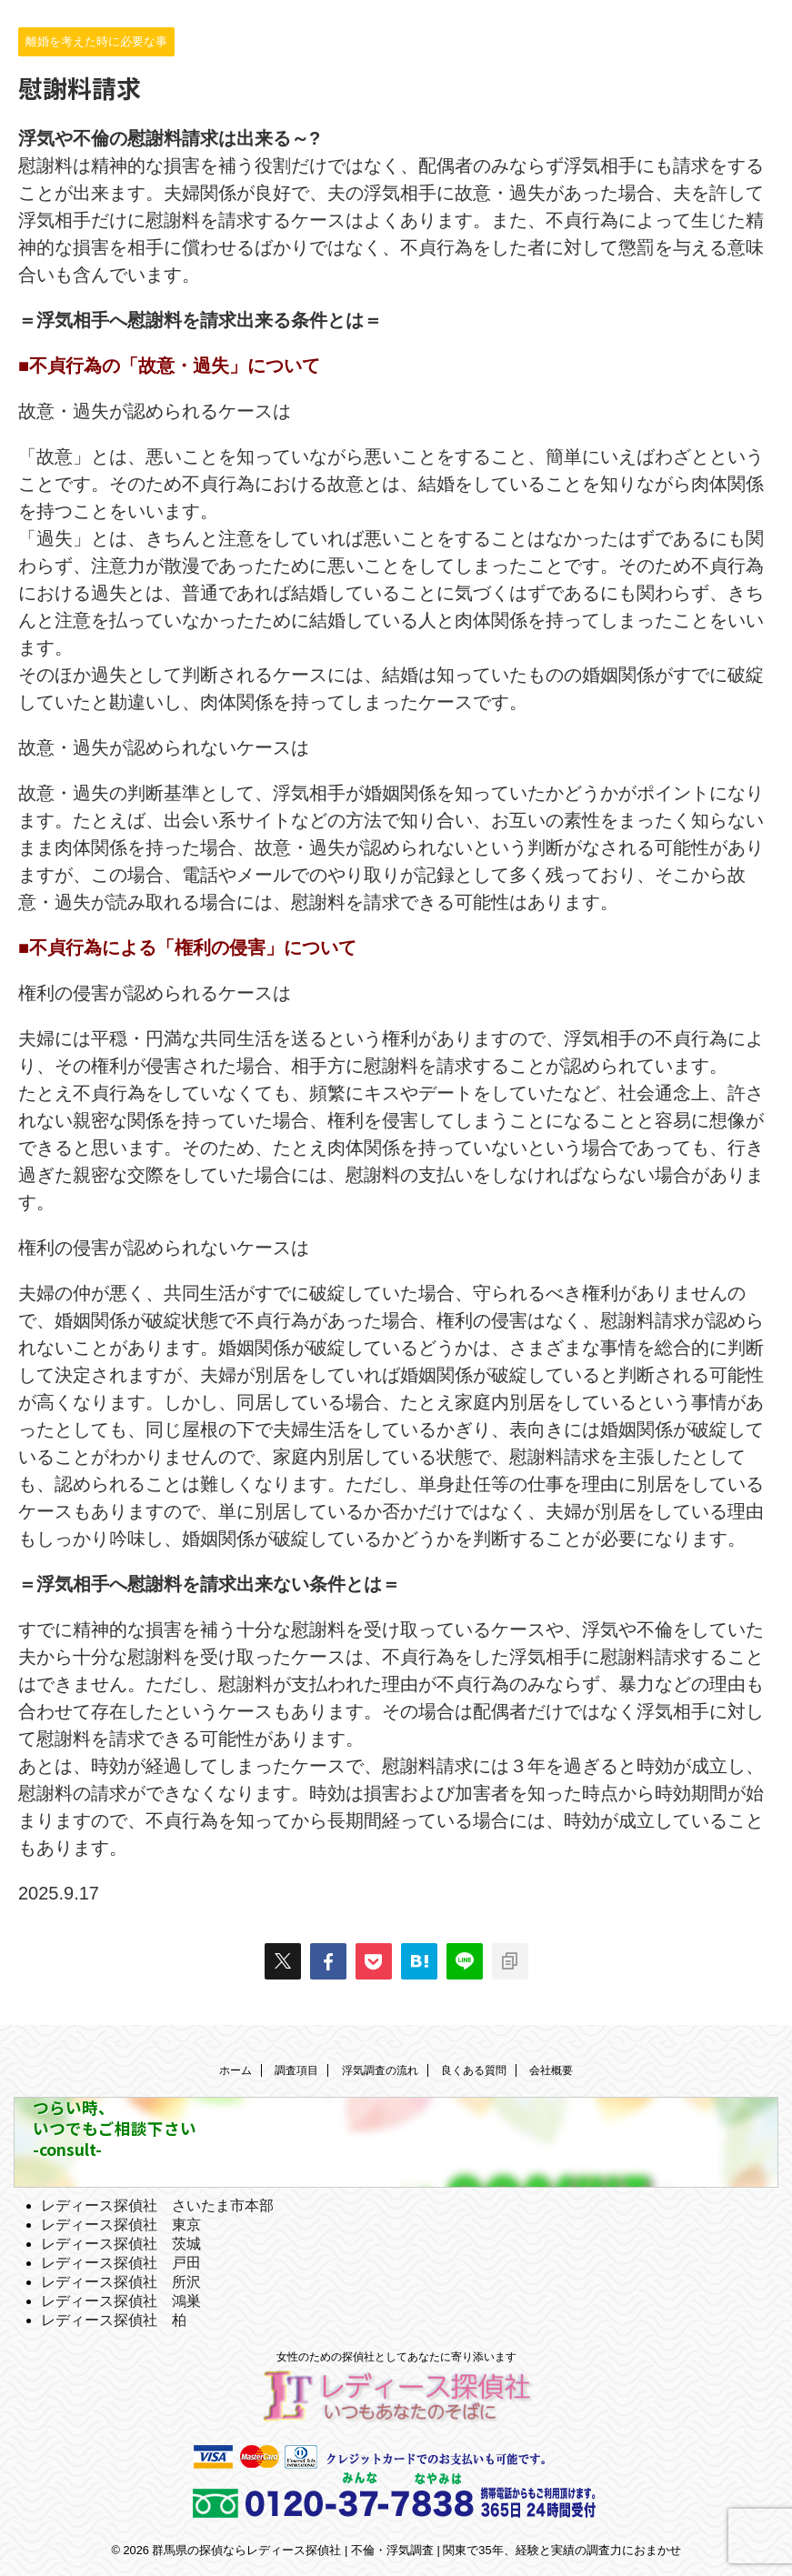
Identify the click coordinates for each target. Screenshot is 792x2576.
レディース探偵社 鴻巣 (121, 2301)
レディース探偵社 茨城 (121, 2243)
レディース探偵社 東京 (121, 2224)
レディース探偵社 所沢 (121, 2282)
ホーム (235, 2070)
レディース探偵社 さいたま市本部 (157, 2205)
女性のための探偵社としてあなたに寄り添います (396, 2356)
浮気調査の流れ (380, 2070)
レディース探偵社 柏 (113, 2320)
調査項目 (296, 2070)
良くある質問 (473, 2070)
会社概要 (551, 2070)
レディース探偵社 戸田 (121, 2262)
